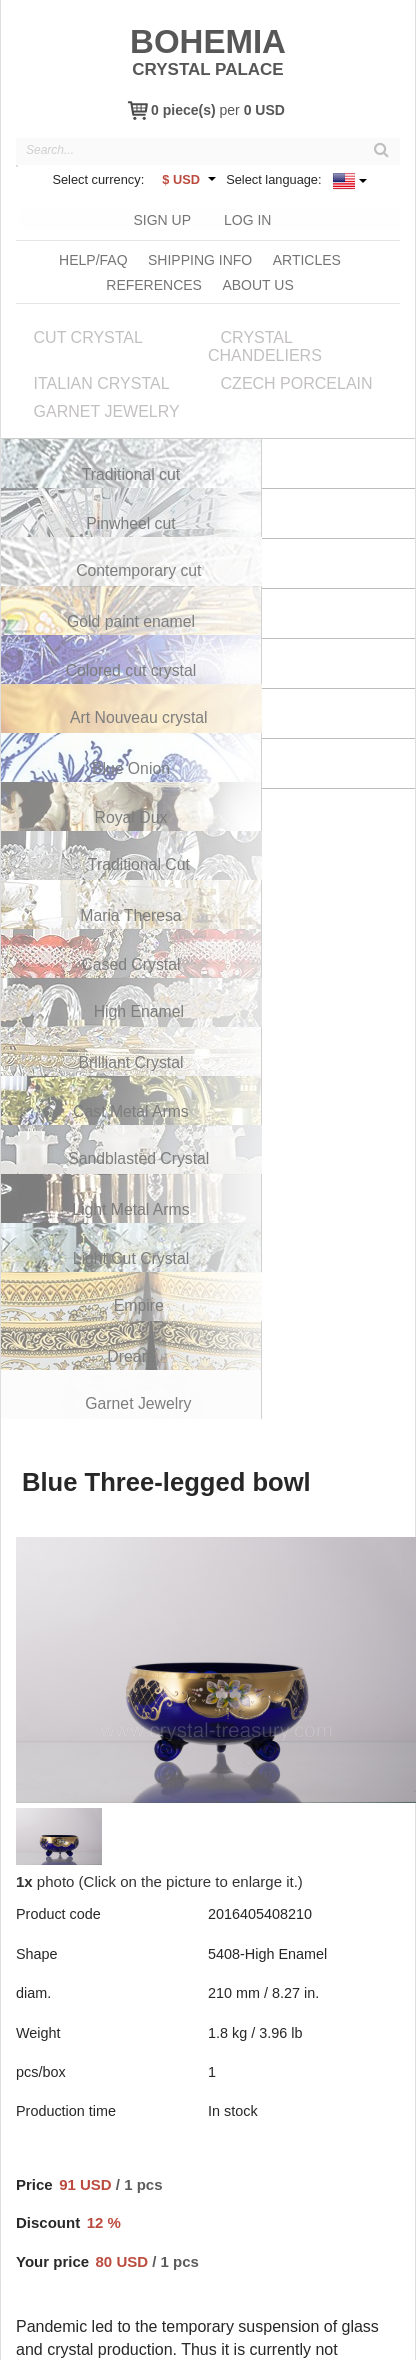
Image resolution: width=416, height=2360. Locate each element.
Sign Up (161, 218)
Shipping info (200, 257)
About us (257, 282)
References (154, 282)
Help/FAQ (93, 257)
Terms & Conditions (234, 2340)
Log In (246, 218)
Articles (307, 257)
